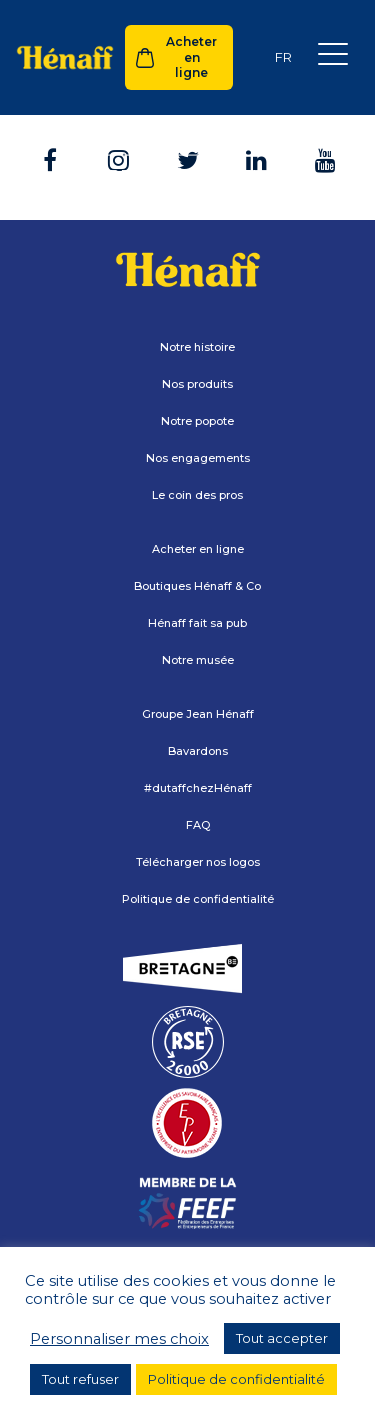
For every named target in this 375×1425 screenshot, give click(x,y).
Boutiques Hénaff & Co (197, 586)
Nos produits (197, 384)
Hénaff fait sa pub (197, 623)
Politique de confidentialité (198, 899)
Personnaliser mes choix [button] (119, 1339)
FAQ (198, 825)
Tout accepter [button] (282, 1338)
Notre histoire (197, 347)
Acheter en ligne (191, 57)
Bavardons (198, 751)
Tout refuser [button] (80, 1379)
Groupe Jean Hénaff (198, 714)
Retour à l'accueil (187, 175)
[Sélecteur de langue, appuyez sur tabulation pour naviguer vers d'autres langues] (283, 57)
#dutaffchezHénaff (198, 788)
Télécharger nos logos (198, 862)
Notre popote (197, 421)
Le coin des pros (197, 495)
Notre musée (198, 660)
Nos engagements (198, 458)
